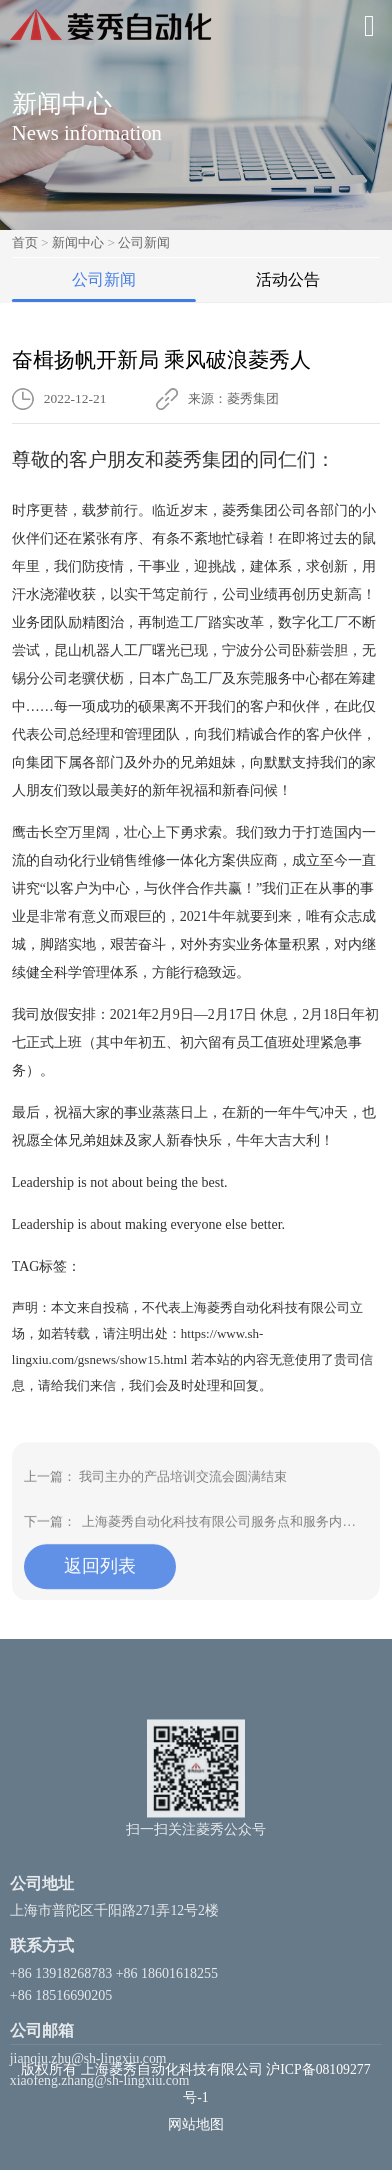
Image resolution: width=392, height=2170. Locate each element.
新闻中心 (78, 242)
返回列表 (100, 1602)
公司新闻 (144, 242)
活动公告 (288, 279)
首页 (25, 242)
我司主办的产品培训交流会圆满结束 (183, 1512)
